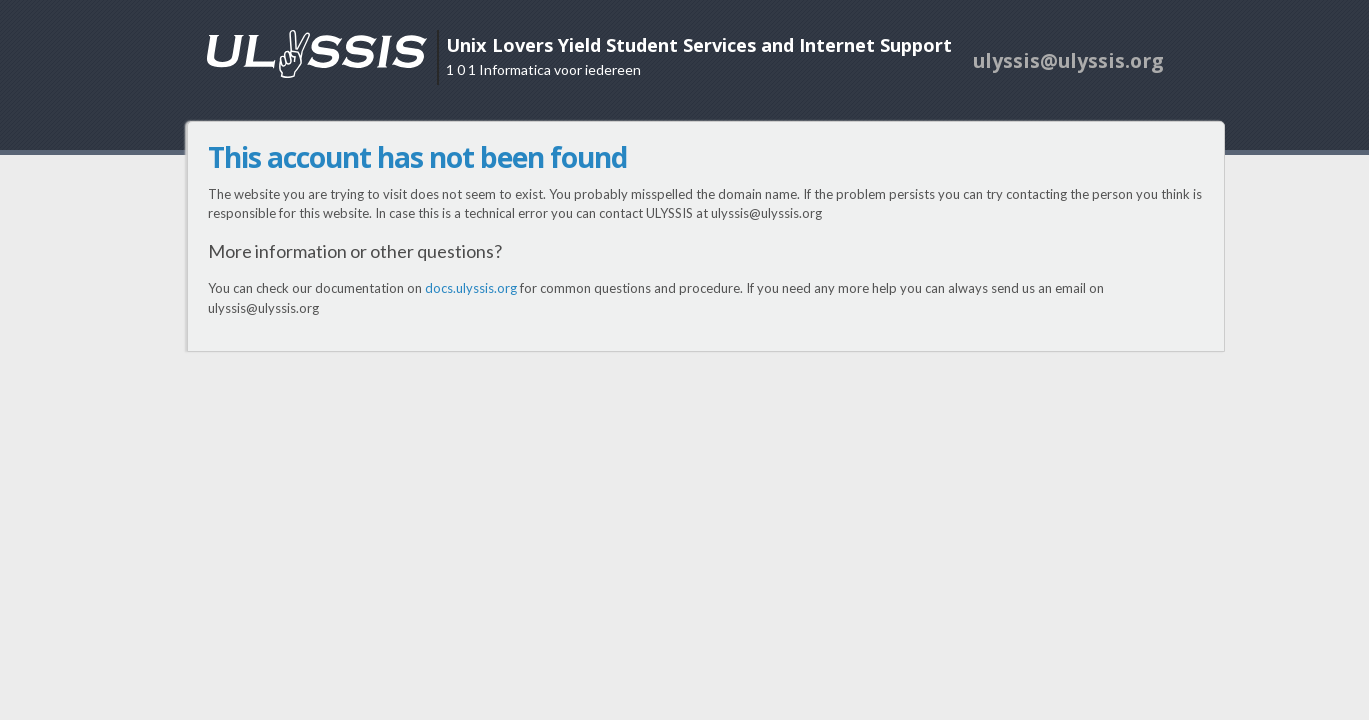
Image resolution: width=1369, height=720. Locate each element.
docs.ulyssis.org (471, 288)
